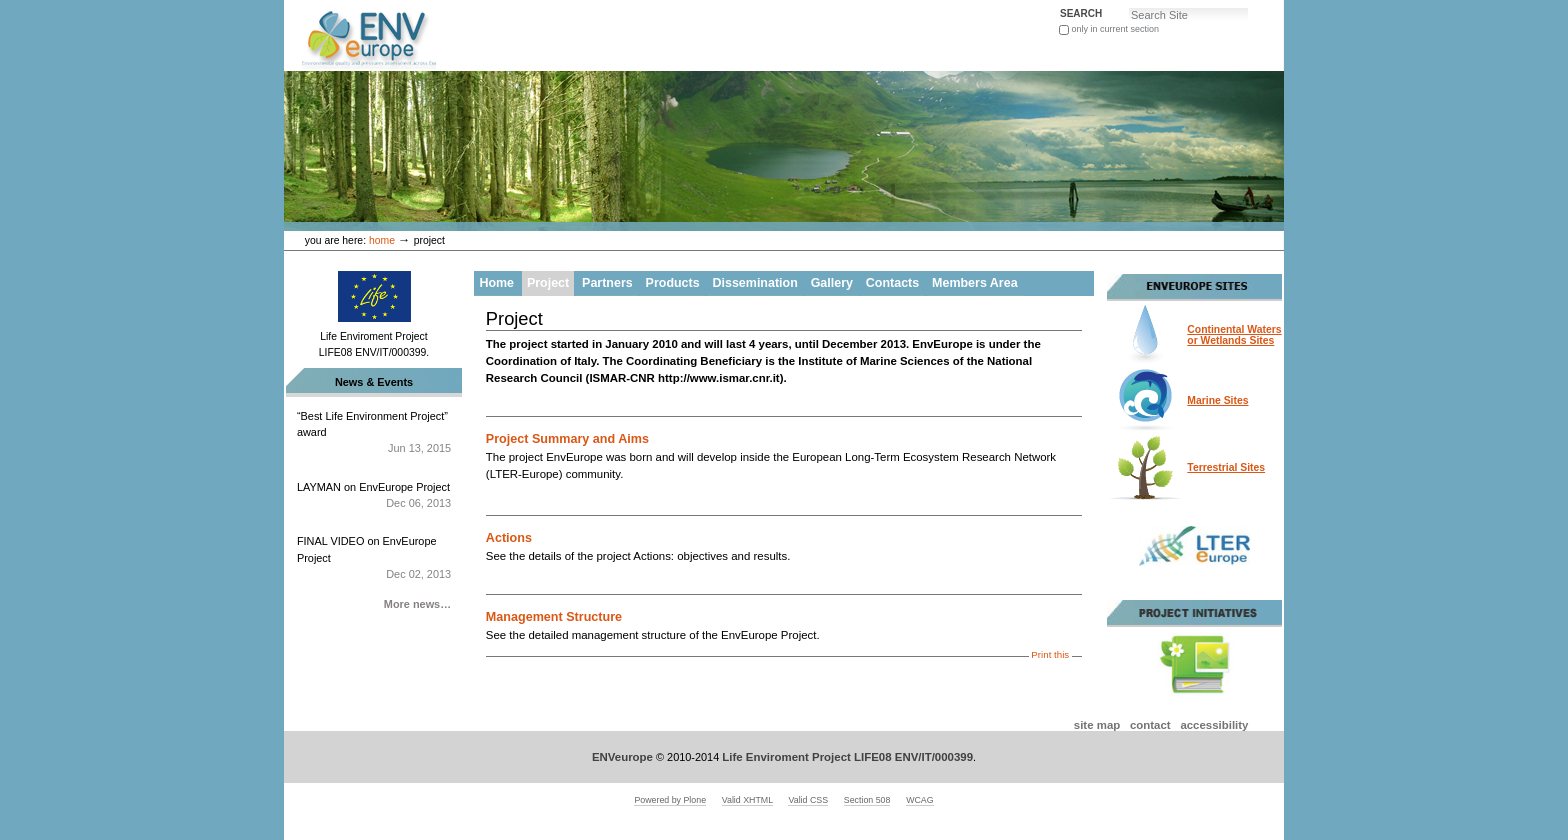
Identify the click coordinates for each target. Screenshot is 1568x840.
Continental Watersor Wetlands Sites (1234, 335)
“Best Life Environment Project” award (374, 433)
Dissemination (755, 283)
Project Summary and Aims (567, 439)
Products (673, 283)
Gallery (832, 283)
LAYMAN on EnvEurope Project (374, 496)
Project (548, 283)
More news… (417, 604)
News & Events (374, 382)
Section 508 (867, 800)
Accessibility (1214, 725)
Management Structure (554, 617)
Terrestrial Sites (1226, 467)
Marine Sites (1217, 400)
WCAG (919, 800)
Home (382, 240)
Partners (607, 283)
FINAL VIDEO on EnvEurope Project (374, 558)
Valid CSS (808, 800)
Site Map (1097, 725)
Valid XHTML (747, 800)
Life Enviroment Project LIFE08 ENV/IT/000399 (847, 757)
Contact (1150, 725)
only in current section (1116, 29)
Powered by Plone (670, 800)
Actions (509, 538)
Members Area (974, 283)
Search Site (1058, 6)
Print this (1050, 654)
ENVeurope (622, 757)
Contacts (892, 283)
